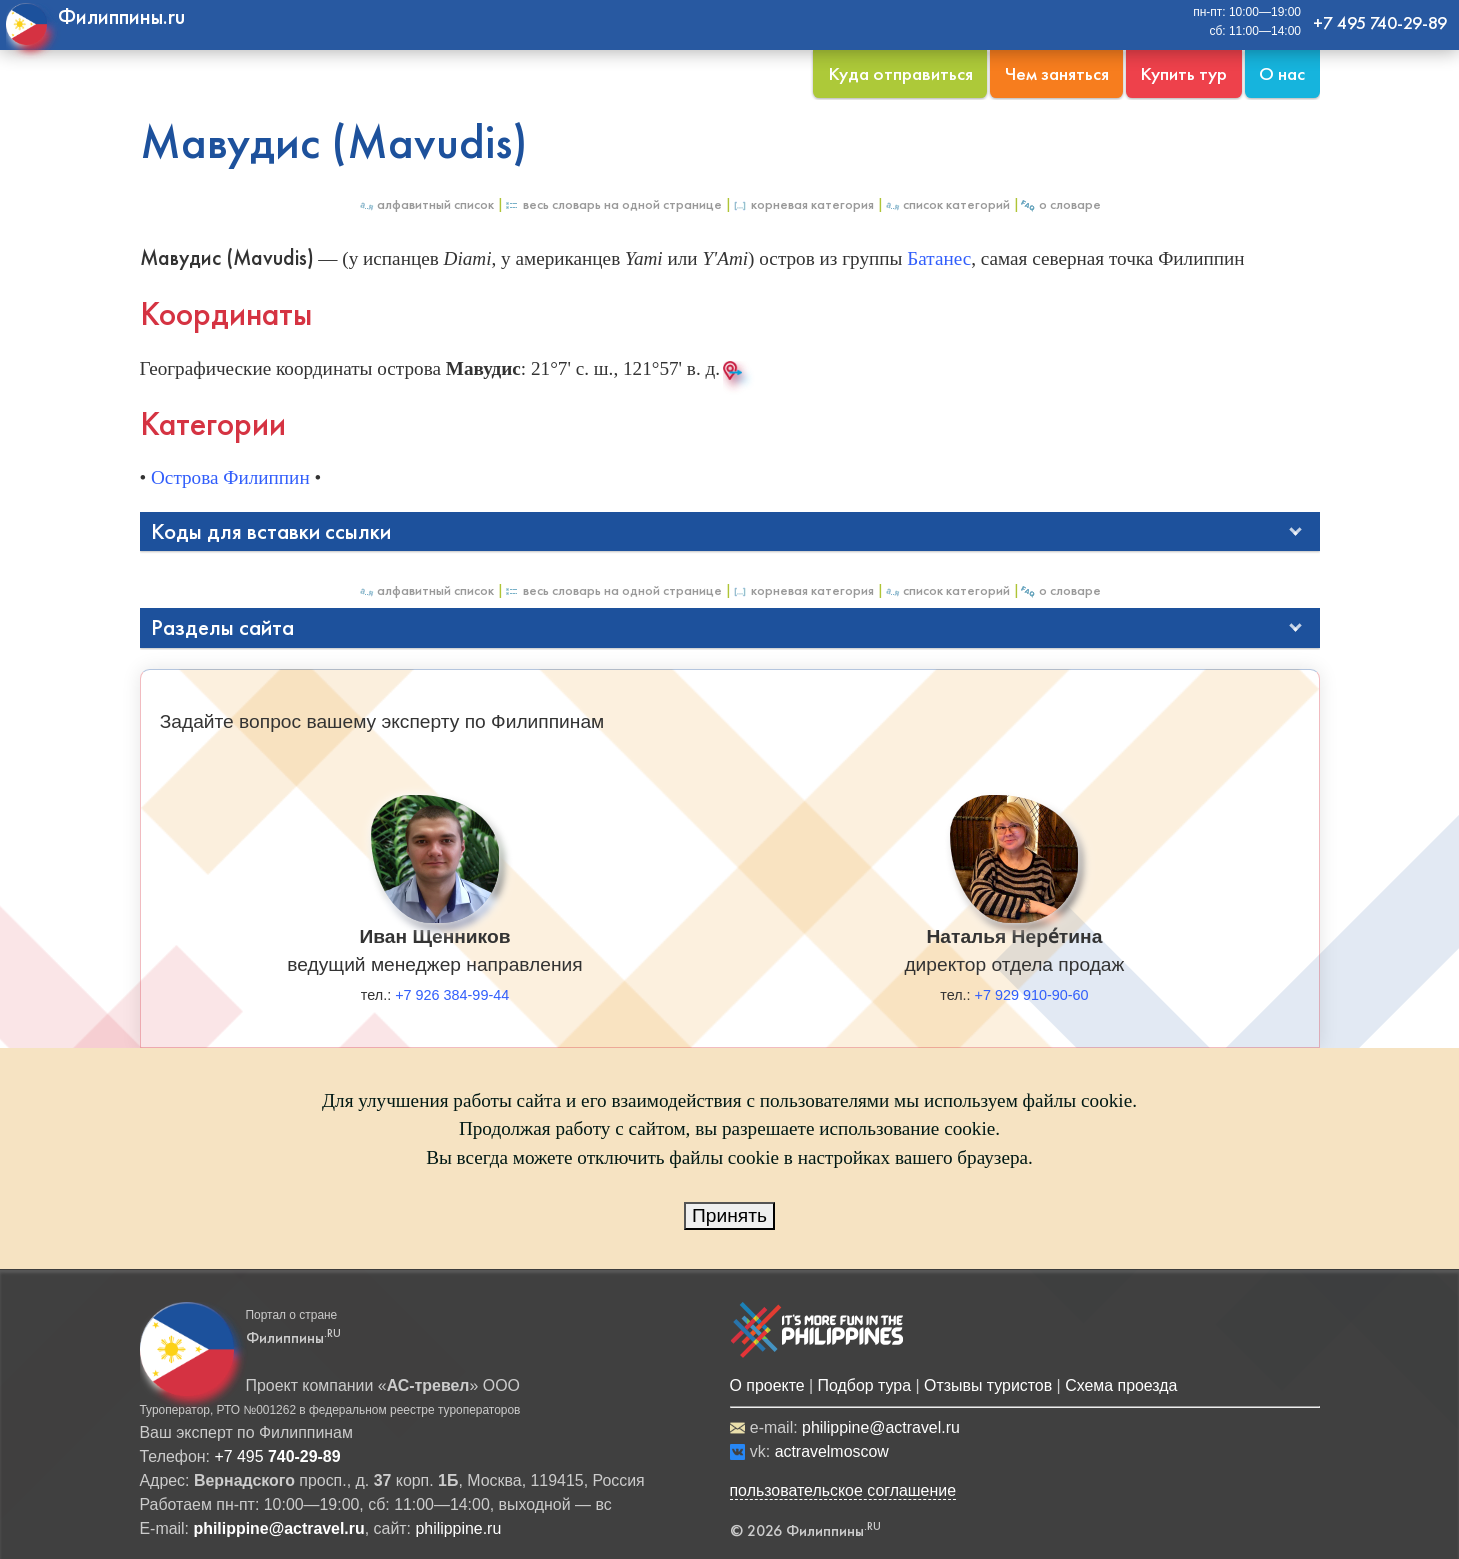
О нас (1282, 73)
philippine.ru (458, 1528)
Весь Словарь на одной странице (613, 204)
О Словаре (1060, 204)
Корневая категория (803, 204)
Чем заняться (1057, 73)
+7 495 (277, 1456)
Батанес (939, 258)
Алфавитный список (426, 204)
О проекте (767, 1385)
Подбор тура (864, 1385)
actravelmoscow (832, 1451)
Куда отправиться (900, 73)
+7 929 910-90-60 (1032, 995)
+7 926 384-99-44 (452, 995)
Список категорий (947, 204)
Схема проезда (1121, 1385)
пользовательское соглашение (843, 1490)
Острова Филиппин (230, 477)
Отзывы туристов (988, 1385)
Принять (729, 1215)
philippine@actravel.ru (881, 1427)
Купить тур (1183, 73)
